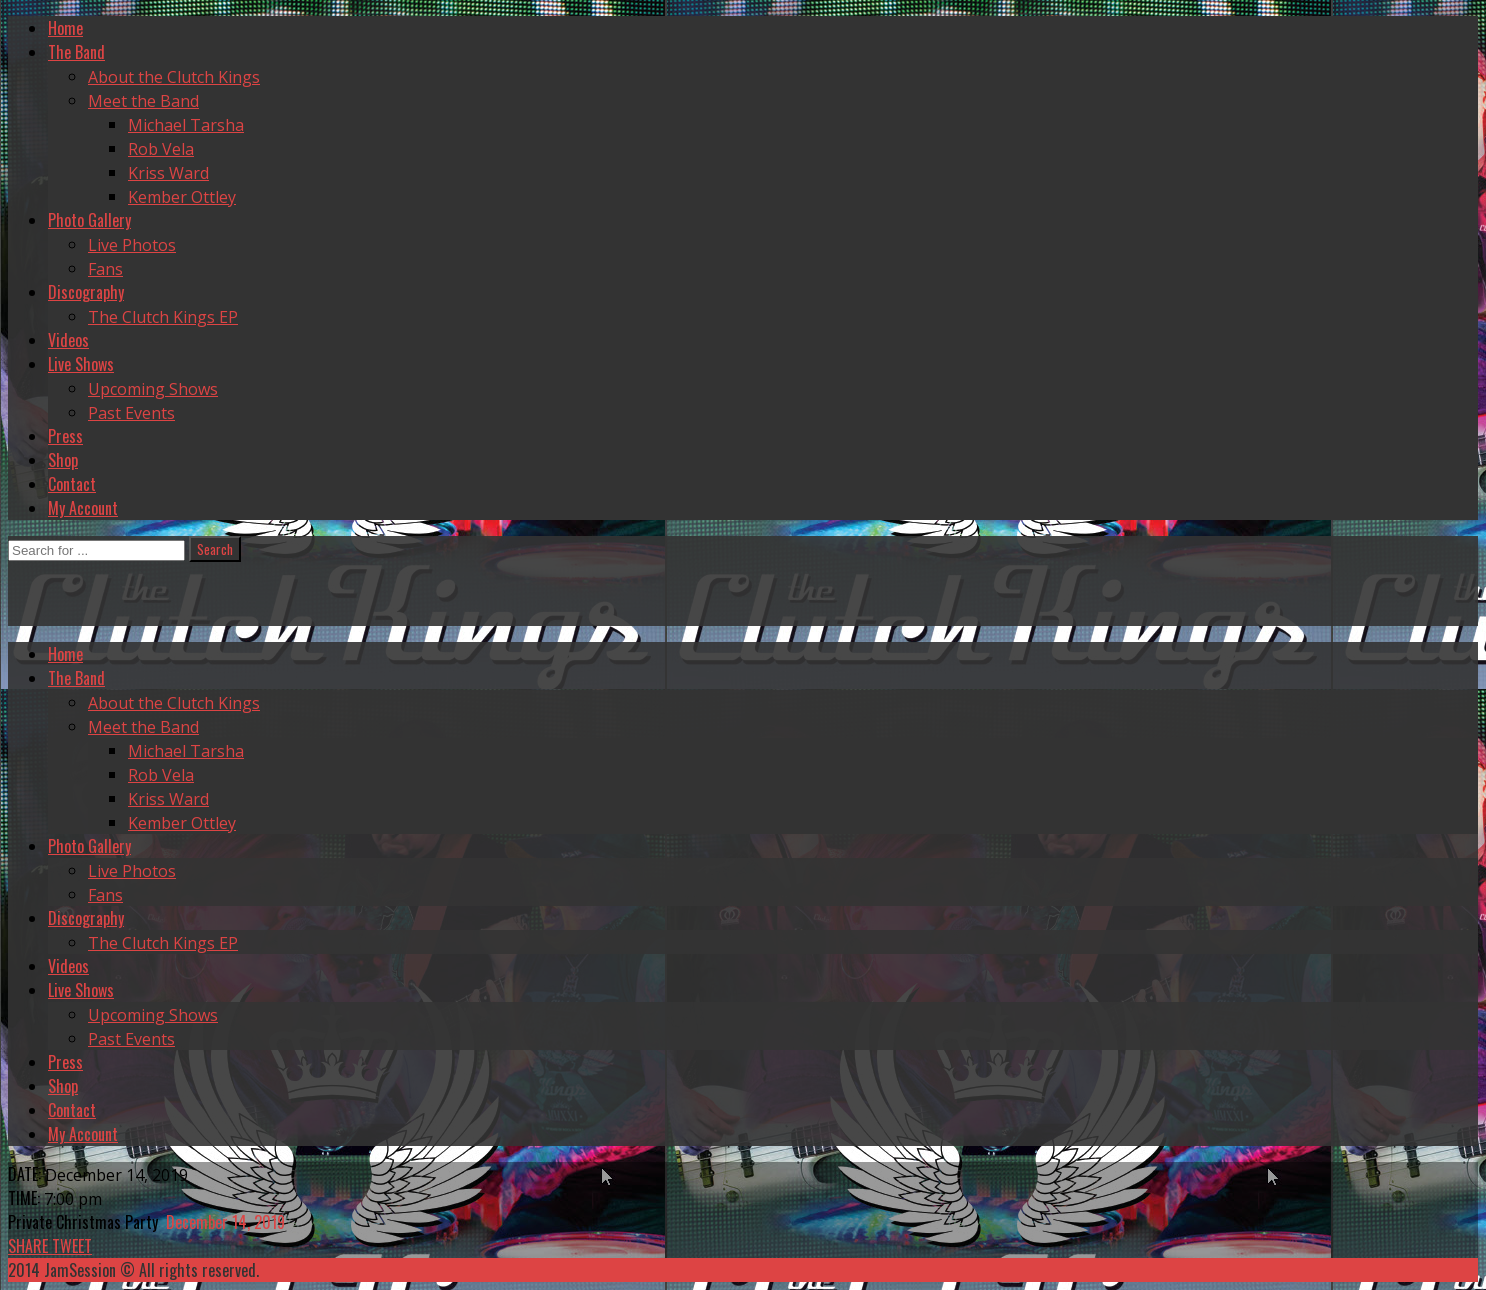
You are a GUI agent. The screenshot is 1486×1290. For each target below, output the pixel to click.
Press (65, 436)
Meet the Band (143, 101)
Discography (86, 292)
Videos (68, 340)
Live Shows (81, 364)
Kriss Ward (168, 173)
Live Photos (132, 245)
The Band (76, 52)
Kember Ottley (182, 197)
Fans (105, 269)
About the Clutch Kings (174, 77)
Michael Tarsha (186, 125)
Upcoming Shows (153, 389)
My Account (83, 508)
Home (65, 28)
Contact (72, 484)
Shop (63, 460)
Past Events (131, 413)
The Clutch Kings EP (163, 317)
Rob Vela (161, 149)
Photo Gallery (89, 220)
